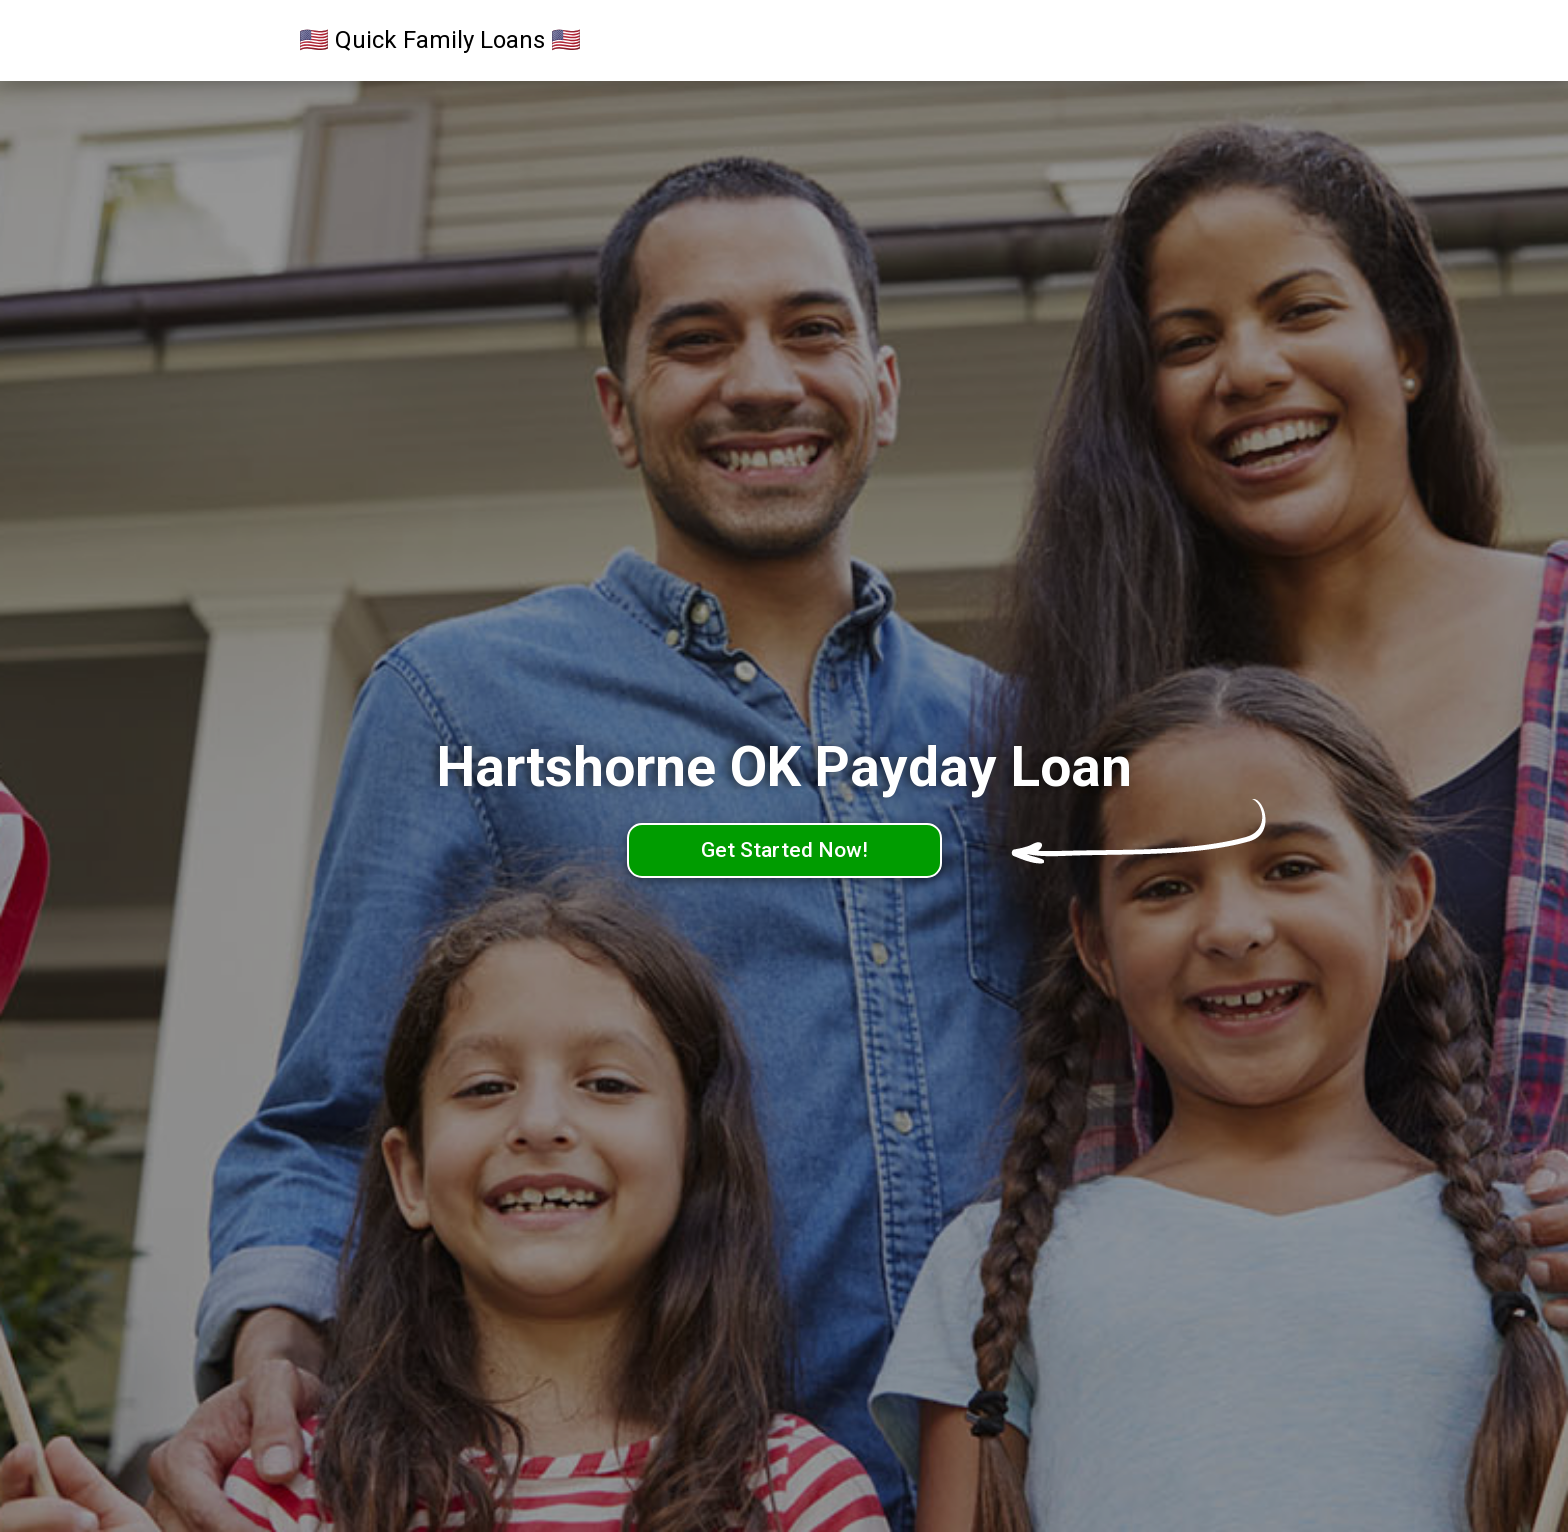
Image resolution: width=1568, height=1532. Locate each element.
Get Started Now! (784, 850)
